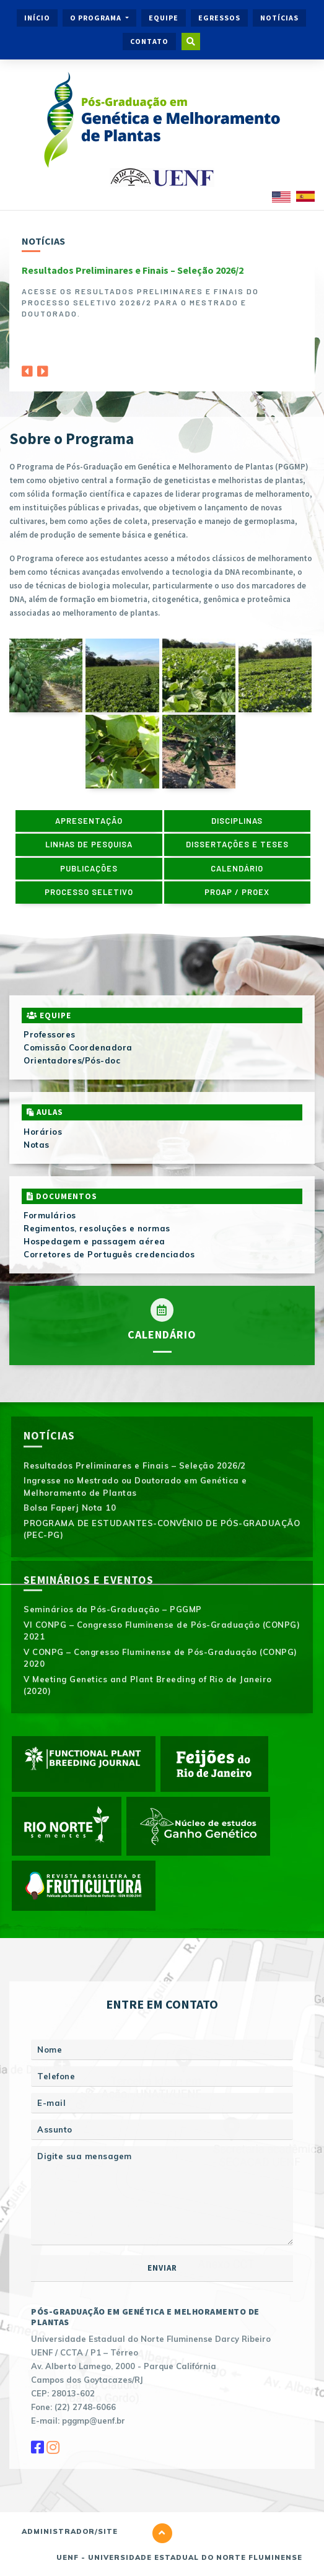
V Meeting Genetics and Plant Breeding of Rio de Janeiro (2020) (148, 1685)
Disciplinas (237, 821)
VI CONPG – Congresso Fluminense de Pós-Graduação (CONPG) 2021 (162, 1631)
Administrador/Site (70, 2531)
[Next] (42, 367)
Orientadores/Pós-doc (72, 1060)
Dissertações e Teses (237, 844)
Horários (43, 1132)
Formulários (50, 1215)
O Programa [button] (96, 17)
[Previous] (27, 367)
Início (37, 17)
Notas (37, 1145)
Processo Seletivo (89, 892)
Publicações (89, 868)
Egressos (219, 17)
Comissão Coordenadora (78, 1047)
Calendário (237, 868)
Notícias (279, 17)
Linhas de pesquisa (89, 844)
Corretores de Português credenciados (109, 1254)
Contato (149, 41)
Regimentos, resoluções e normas (97, 1228)
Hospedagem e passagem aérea (94, 1241)
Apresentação (89, 821)
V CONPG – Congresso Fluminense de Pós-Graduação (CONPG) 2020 (160, 1658)
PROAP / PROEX (236, 892)
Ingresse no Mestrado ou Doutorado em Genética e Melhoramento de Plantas (135, 1486)
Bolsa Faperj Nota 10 (70, 1508)
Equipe (163, 17)
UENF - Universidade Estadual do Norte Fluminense (179, 2557)
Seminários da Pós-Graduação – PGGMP (113, 1609)
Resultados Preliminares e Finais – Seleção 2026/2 (132, 270)
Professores (50, 1034)
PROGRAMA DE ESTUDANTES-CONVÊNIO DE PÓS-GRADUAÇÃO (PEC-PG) (162, 1529)
